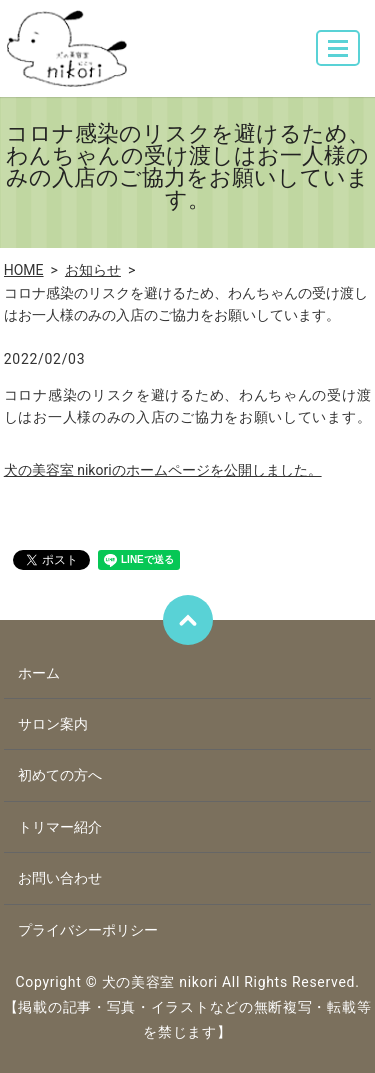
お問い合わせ (60, 878)
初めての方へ (60, 775)
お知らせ (93, 270)
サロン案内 (53, 724)
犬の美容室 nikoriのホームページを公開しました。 (163, 470)
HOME (24, 270)
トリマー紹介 (60, 827)
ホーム (39, 673)
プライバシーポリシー (88, 930)
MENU (339, 56)
